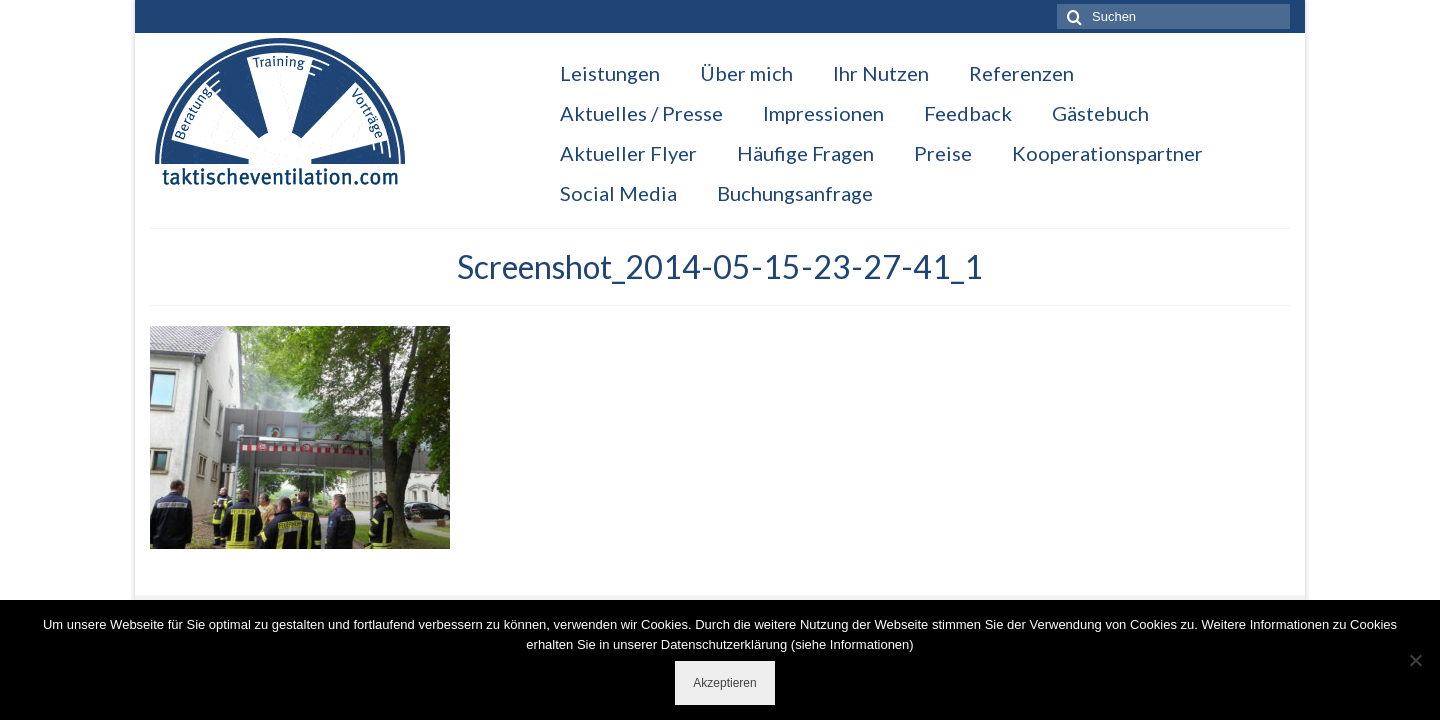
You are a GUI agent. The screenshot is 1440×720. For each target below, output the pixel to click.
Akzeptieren (724, 683)
